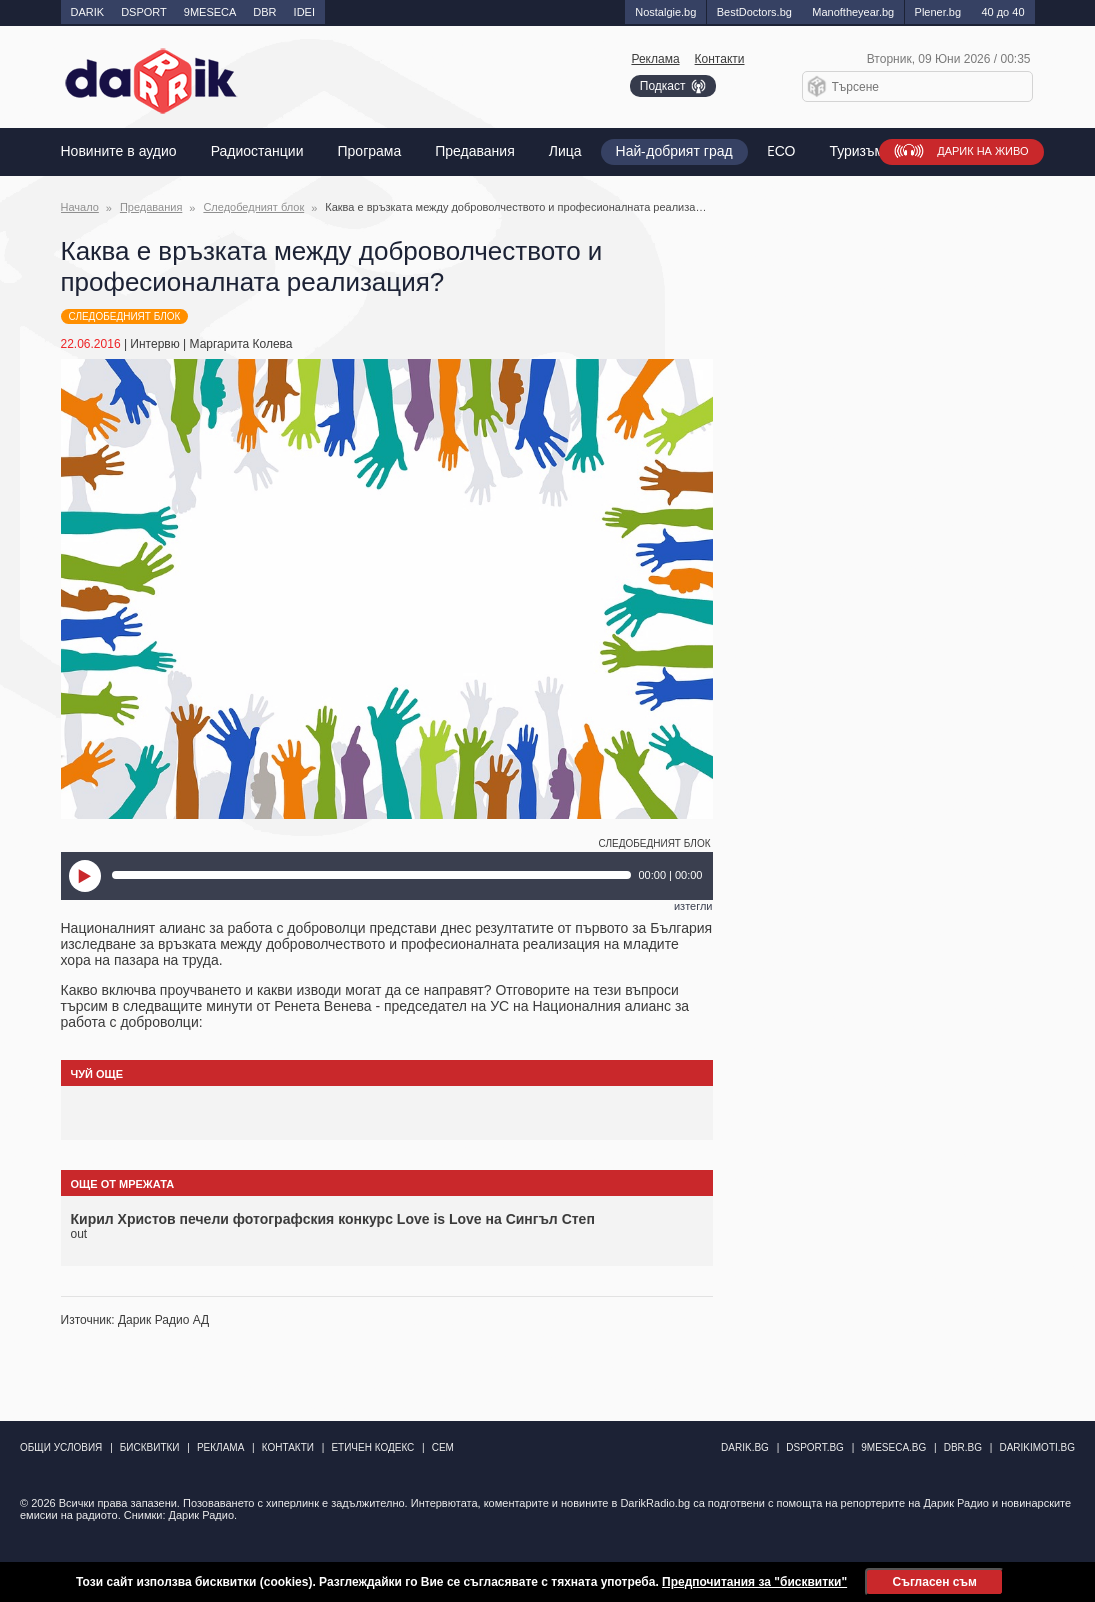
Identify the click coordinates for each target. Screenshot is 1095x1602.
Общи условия (61, 1447)
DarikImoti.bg (1037, 1447)
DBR (264, 12)
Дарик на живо (982, 151)
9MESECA (210, 12)
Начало (80, 207)
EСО (781, 151)
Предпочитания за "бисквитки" (754, 1582)
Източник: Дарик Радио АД (135, 1320)
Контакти (720, 59)
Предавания (474, 151)
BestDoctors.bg (754, 12)
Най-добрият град (674, 151)
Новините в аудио (119, 151)
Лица (565, 151)
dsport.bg (815, 1447)
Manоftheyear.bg (853, 12)
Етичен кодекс (372, 1447)
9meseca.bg (893, 1447)
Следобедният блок (253, 207)
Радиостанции (257, 151)
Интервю (154, 344)
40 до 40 (1002, 12)
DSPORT (144, 12)
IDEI (304, 12)
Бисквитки (150, 1447)
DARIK (88, 12)
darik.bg (745, 1447)
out (79, 1234)
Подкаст (663, 86)
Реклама (655, 59)
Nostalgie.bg (665, 12)
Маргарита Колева (241, 344)
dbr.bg (963, 1447)
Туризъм (856, 151)
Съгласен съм (934, 1582)
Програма (370, 151)
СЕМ (443, 1447)
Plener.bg (938, 12)
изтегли (693, 906)
